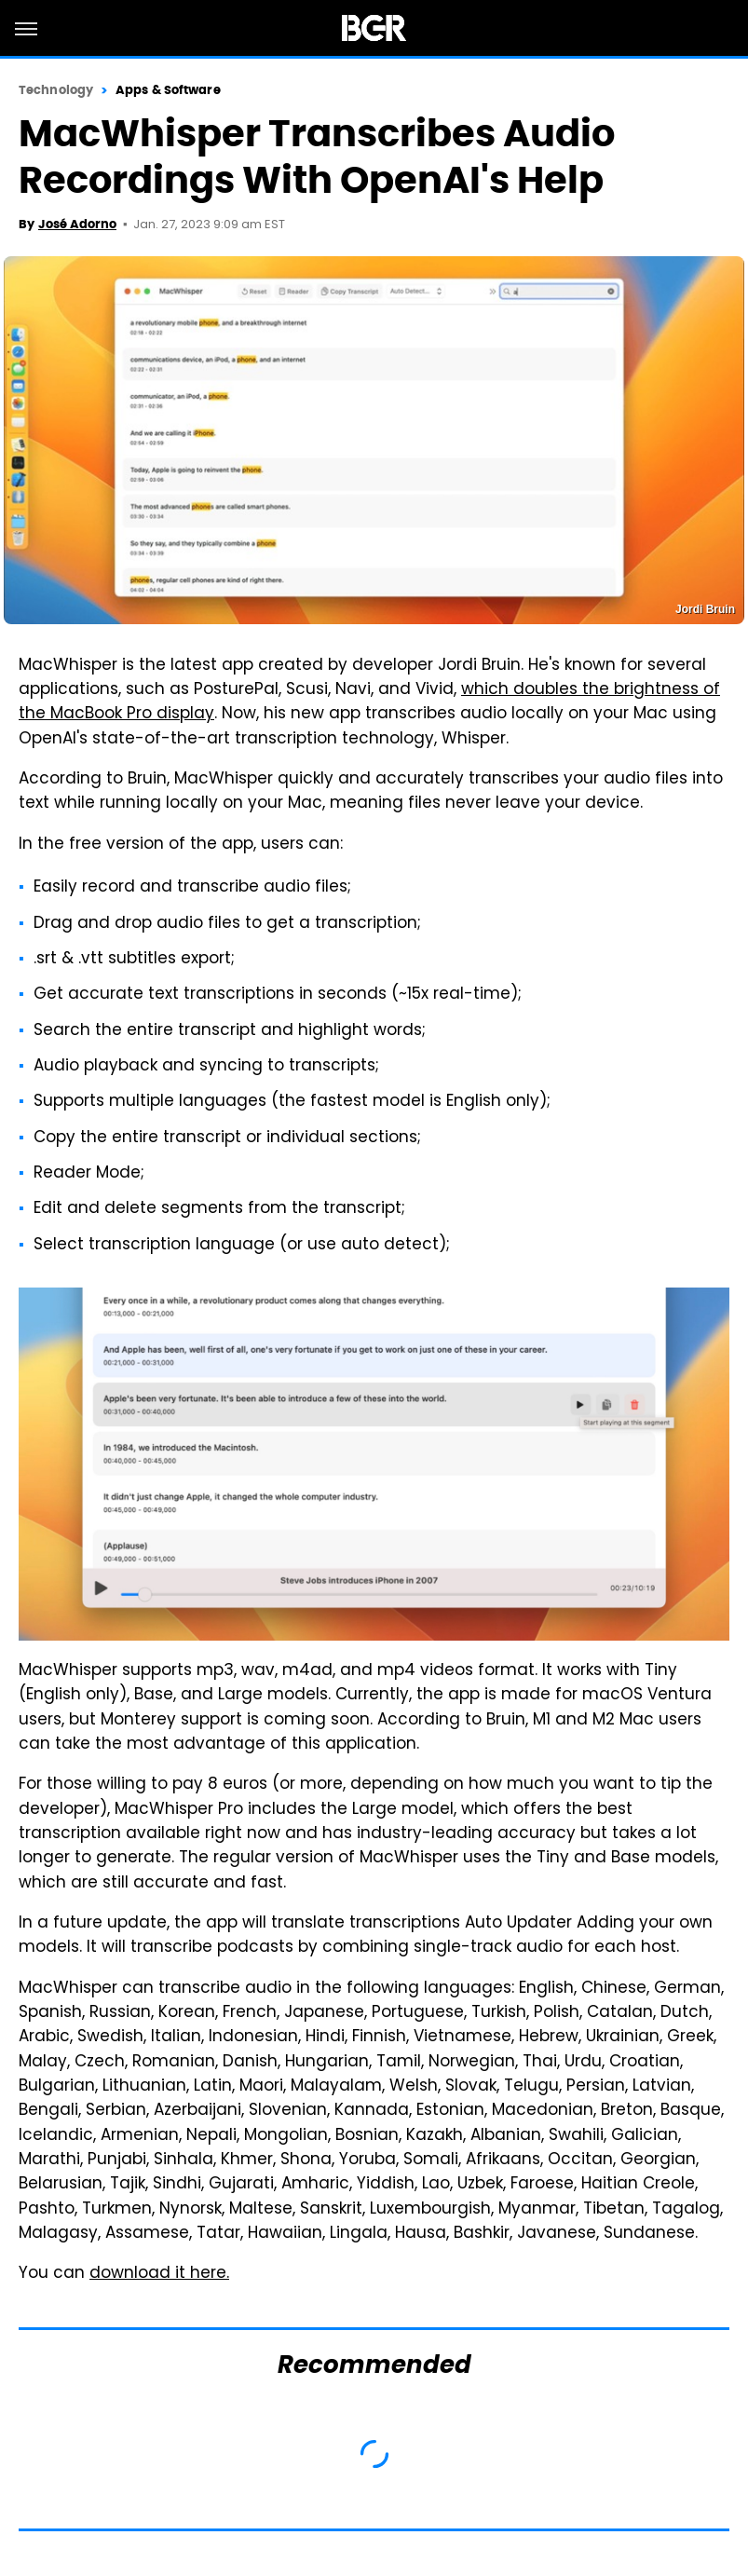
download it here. (159, 2274)
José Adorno (77, 224)
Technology (56, 90)
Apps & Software (168, 90)
